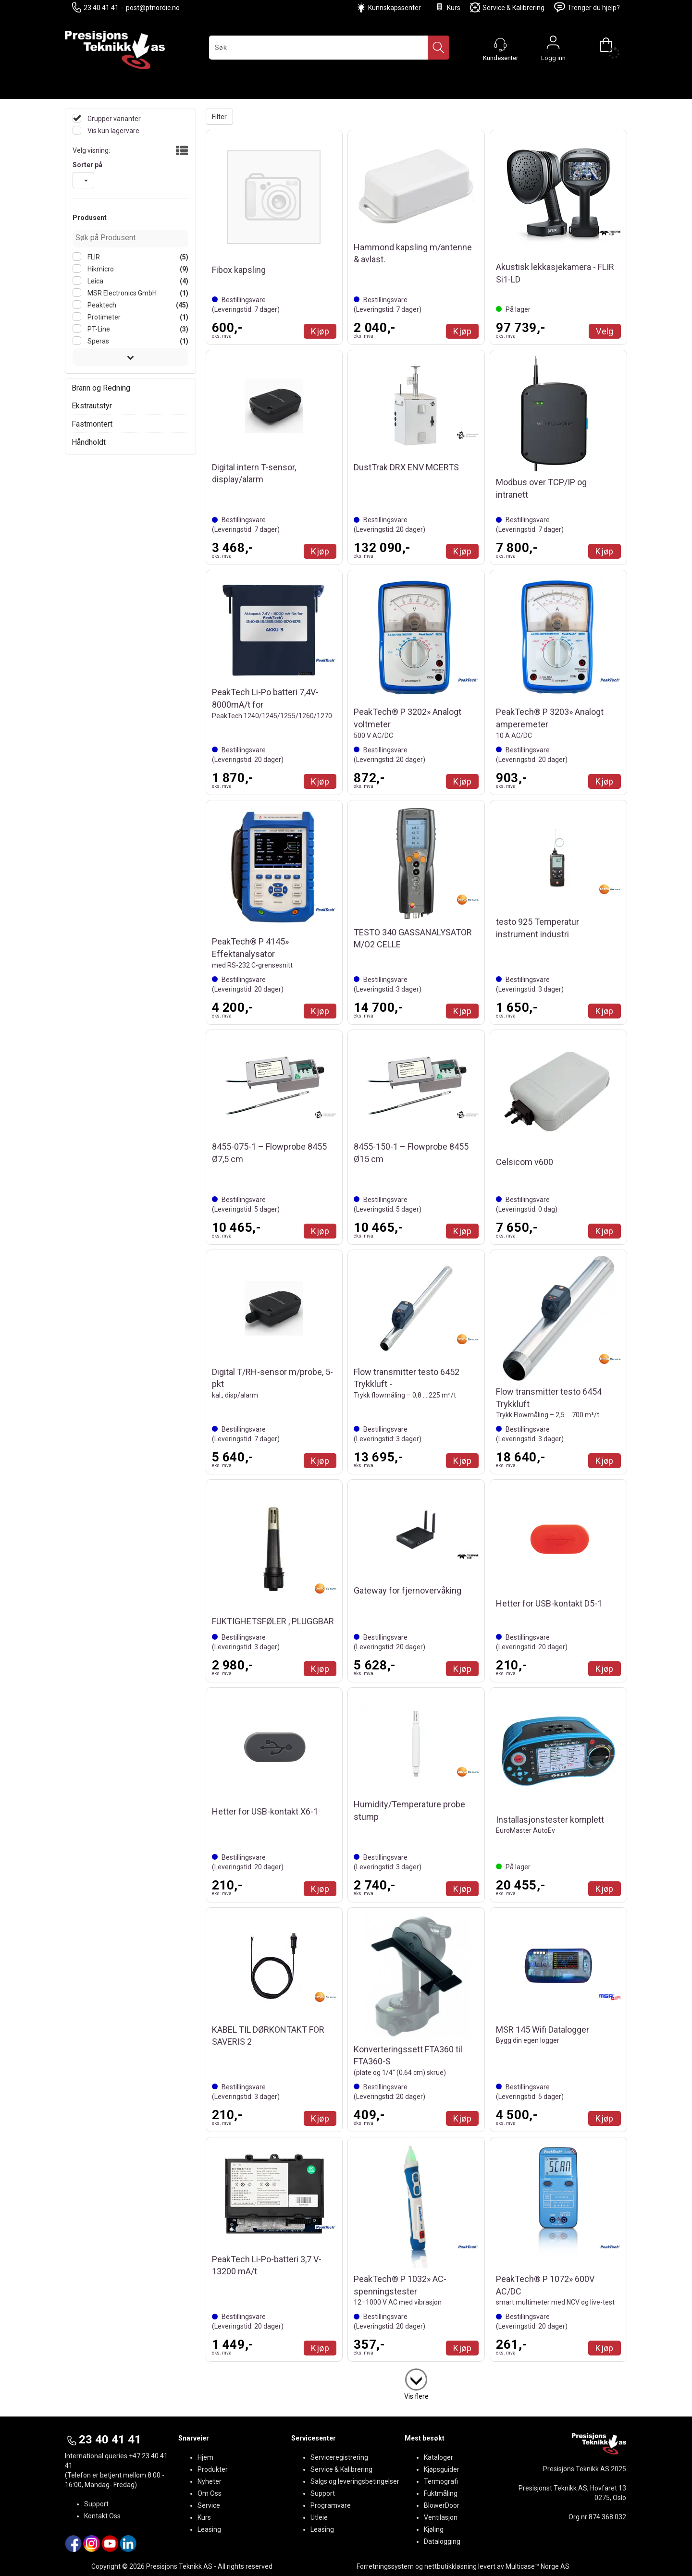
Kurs (447, 7)
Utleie (319, 2517)
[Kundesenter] (500, 45)
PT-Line (98, 329)
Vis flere (416, 2396)
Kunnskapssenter (394, 8)
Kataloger (438, 2457)
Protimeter (103, 317)
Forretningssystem (385, 2566)
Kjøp (320, 331)
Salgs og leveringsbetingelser (354, 2481)
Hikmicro (100, 269)
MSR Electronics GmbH (121, 293)
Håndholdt (89, 442)
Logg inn (553, 45)
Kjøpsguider (441, 2469)
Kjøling (434, 2529)
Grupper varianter (113, 119)
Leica (94, 281)
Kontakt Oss (102, 2516)
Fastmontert (92, 424)
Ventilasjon (440, 2517)
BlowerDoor (441, 2505)
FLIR (93, 257)
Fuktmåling (440, 2493)
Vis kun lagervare (112, 131)
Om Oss (210, 2493)
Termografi (441, 2481)
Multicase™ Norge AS (537, 2566)
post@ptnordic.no (153, 8)
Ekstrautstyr (92, 405)
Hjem (205, 2457)
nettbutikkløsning (450, 2566)
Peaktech (101, 305)
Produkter (213, 2469)
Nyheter (210, 2481)
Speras (97, 341)
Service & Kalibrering (507, 7)
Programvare (330, 2505)
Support (96, 2504)
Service (209, 2505)
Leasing (209, 2529)
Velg (605, 331)
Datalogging (442, 2541)
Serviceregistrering (339, 2457)
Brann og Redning (101, 388)
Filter (219, 117)
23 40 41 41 (95, 7)
